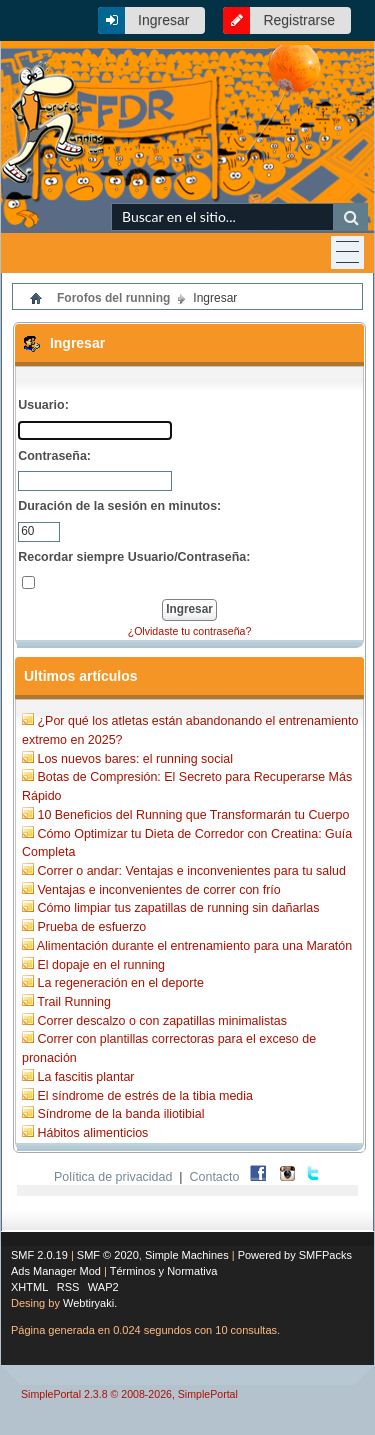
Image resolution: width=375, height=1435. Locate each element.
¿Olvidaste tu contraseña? (190, 631)
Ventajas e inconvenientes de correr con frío (158, 890)
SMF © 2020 (108, 1255)
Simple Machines (187, 1255)
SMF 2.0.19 (39, 1255)
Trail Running (74, 1002)
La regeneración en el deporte (120, 983)
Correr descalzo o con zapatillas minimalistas (161, 1021)
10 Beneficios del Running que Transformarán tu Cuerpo (193, 815)
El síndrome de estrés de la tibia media (145, 1096)
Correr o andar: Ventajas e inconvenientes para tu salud (191, 871)
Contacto (215, 1177)
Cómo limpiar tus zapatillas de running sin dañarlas (178, 908)
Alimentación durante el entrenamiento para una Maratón (194, 946)
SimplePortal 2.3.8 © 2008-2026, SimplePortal (129, 1394)
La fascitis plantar (85, 1077)
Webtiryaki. (90, 1303)
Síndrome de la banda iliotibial (120, 1114)
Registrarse (299, 20)
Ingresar (163, 20)
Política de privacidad (113, 1177)
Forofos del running (113, 298)
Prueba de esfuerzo (91, 927)
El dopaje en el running (101, 965)
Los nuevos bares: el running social (134, 759)
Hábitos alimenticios (92, 1133)
